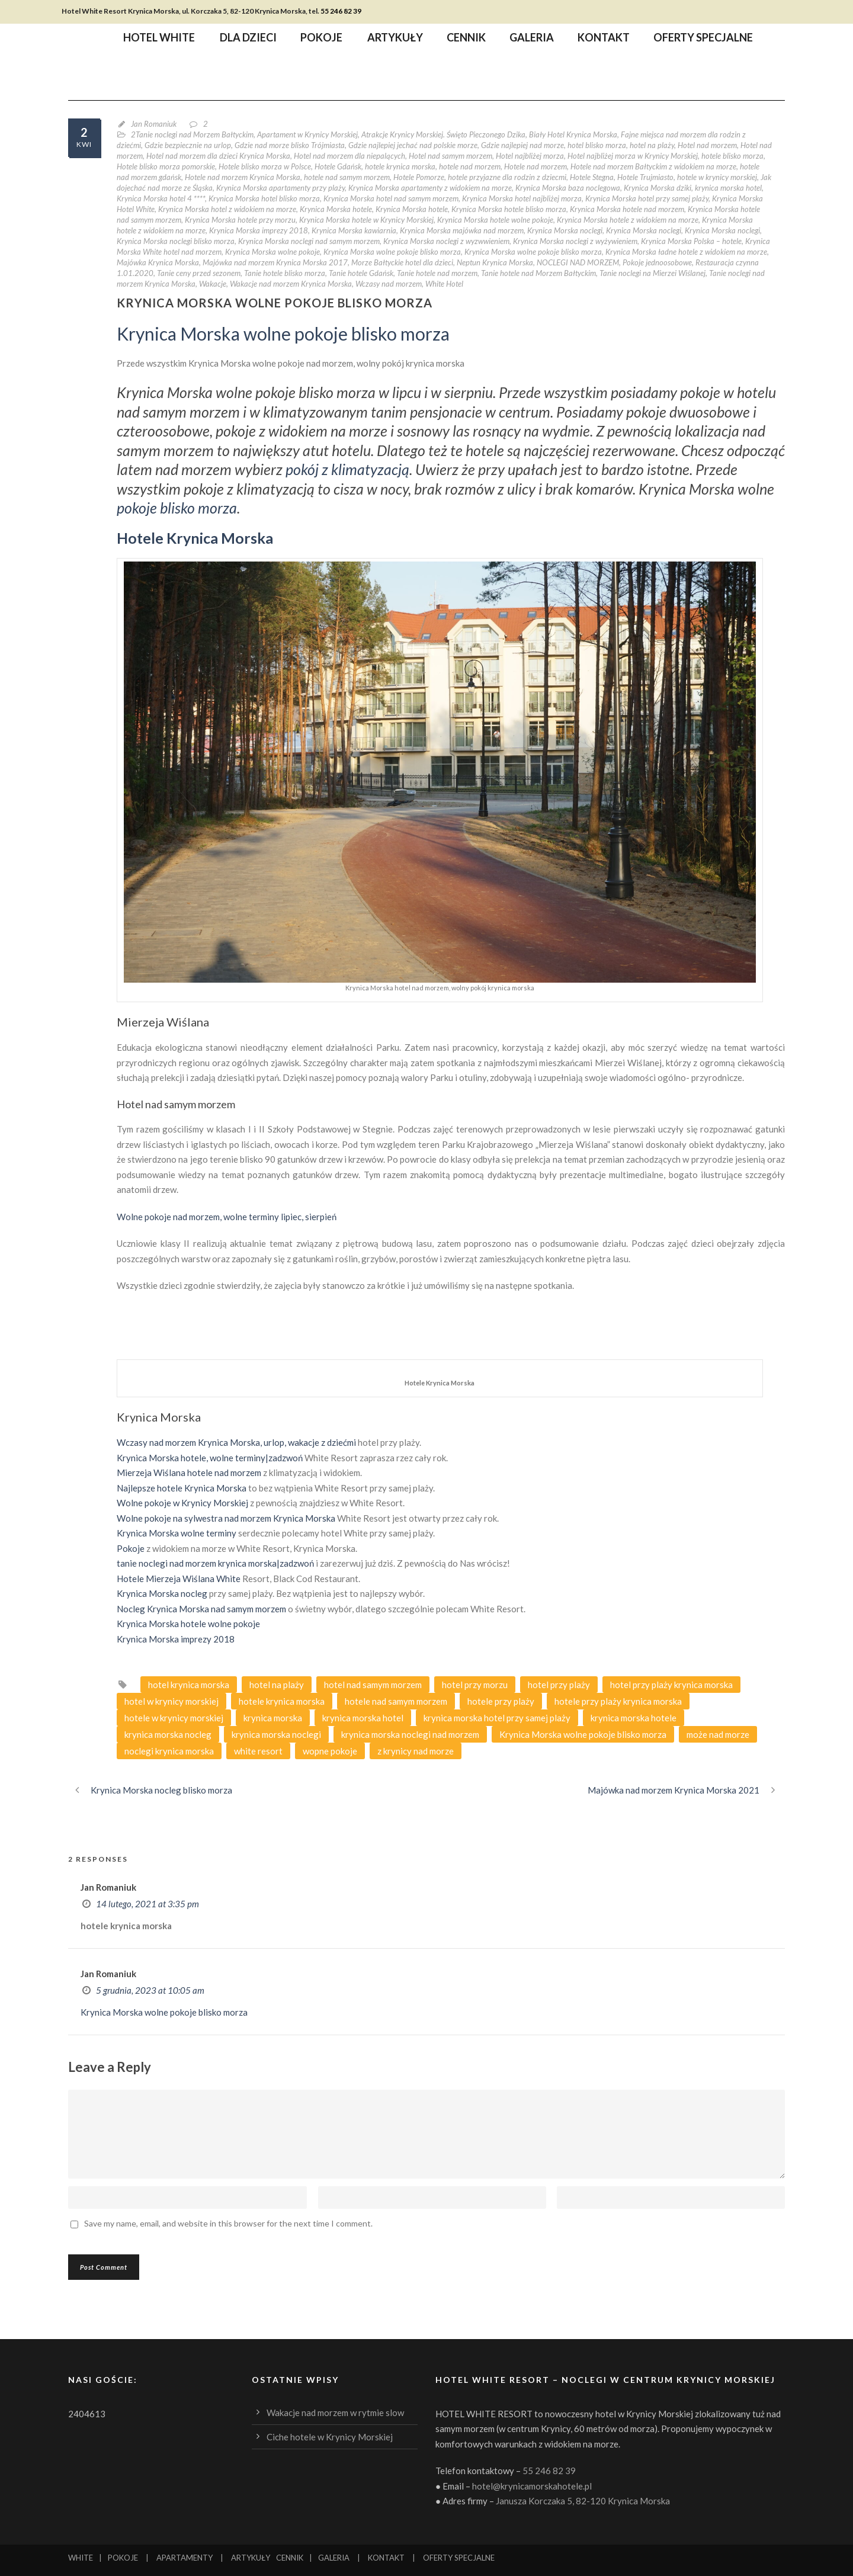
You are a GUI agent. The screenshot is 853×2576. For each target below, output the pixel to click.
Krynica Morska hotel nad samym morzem (390, 198)
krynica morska (272, 1717)
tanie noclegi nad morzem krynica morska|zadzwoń (215, 1563)
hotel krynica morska (188, 1684)
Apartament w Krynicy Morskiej (307, 134)
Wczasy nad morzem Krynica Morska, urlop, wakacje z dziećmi (236, 1442)
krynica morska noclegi (276, 1734)
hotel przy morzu (475, 1684)
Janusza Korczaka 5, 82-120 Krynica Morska (583, 2500)
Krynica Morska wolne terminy (176, 1533)
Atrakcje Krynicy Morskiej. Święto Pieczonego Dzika (443, 134)
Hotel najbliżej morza (530, 156)
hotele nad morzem (470, 166)
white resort (258, 1751)
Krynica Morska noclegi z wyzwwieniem (446, 241)
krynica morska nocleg (167, 1734)
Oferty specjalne (703, 39)
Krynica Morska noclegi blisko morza (176, 241)
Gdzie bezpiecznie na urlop (188, 145)
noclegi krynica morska (169, 1751)
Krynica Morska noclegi (564, 230)
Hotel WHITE (159, 39)
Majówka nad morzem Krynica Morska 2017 (275, 262)
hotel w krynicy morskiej (171, 1701)
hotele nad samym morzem (347, 177)
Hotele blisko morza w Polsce (265, 166)
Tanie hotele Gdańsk (361, 273)
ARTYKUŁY (250, 2557)
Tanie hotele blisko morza (284, 273)
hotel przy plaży (559, 1684)
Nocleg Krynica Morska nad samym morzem (201, 1608)
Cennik (466, 39)
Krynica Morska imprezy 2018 (258, 230)
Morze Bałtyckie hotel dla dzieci (402, 262)
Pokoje (321, 39)
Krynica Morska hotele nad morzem (627, 209)
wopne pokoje (330, 1751)
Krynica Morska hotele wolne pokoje (495, 219)
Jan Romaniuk (154, 124)
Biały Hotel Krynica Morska (573, 134)
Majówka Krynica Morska (158, 262)
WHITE (80, 2557)
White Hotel (444, 283)
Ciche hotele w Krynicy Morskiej (330, 2436)
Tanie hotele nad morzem (437, 273)
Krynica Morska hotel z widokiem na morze (227, 209)
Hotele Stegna (592, 177)
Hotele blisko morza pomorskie (166, 166)
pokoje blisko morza (177, 508)
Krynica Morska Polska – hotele (691, 241)
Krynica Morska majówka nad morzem (462, 230)
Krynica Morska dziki (657, 188)
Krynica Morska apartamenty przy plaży (280, 188)
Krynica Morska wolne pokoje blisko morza (392, 251)
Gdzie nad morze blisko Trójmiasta (290, 145)
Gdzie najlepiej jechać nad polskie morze (412, 145)
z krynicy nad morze (415, 1751)
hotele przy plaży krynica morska (618, 1701)
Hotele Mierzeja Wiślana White (178, 1578)
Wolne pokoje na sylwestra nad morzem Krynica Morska (226, 1518)
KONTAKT (386, 2557)
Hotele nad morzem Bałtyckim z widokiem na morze (653, 166)
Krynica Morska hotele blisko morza (508, 209)
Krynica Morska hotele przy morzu (240, 219)
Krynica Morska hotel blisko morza (264, 198)
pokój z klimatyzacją (347, 469)
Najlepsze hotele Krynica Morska (181, 1488)
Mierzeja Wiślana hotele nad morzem (189, 1472)
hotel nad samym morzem (373, 1684)
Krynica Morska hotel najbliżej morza (522, 198)
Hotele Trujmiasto (645, 177)
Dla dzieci (248, 39)
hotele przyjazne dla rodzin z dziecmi (507, 177)
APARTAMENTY (184, 2557)
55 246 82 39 (340, 11)
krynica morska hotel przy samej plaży (497, 1717)
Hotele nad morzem (535, 166)
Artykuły (395, 39)
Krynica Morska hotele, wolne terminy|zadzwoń (210, 1457)
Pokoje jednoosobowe (657, 262)
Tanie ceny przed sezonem (198, 273)
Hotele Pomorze (418, 177)
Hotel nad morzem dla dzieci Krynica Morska (218, 156)
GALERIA (333, 2557)
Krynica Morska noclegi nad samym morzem (309, 241)
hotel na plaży (652, 145)
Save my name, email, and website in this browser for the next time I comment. (228, 2223)
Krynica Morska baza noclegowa (567, 188)
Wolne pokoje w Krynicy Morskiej (182, 1502)
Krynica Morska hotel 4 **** (161, 198)
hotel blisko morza (596, 145)
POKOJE (123, 2557)
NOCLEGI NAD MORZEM (578, 262)
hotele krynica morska (400, 166)
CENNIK (289, 2557)
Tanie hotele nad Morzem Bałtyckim (538, 273)
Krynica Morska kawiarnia (354, 230)
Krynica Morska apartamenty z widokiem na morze (430, 188)
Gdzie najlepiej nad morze (522, 145)
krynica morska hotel (728, 188)
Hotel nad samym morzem (450, 156)
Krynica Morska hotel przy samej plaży (646, 198)
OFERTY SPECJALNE (459, 2557)
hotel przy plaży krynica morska (671, 1684)
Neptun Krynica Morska (495, 262)
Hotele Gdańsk (338, 166)
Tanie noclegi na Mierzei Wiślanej (652, 273)
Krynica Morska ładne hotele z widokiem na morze (686, 251)
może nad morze (718, 1734)
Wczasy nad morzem (388, 283)
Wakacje (212, 283)
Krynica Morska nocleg (162, 1593)
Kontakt (604, 39)
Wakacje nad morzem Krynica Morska (291, 283)
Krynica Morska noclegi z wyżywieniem (575, 241)
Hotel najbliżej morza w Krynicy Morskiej (632, 156)
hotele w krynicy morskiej (717, 177)
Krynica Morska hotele (336, 209)
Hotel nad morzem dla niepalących (349, 156)
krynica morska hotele (633, 1717)
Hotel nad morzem (707, 145)
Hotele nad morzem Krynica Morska (242, 177)
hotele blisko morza (732, 156)
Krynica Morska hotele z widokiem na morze (627, 219)
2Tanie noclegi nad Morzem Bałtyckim (192, 134)
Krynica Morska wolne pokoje (272, 251)
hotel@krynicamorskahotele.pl (532, 2486)
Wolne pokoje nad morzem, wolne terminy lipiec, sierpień (226, 1216)
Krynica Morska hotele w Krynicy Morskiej (366, 219)
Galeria (531, 39)
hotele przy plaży (500, 1701)
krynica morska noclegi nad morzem (410, 1734)
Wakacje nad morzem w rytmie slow (335, 2412)
